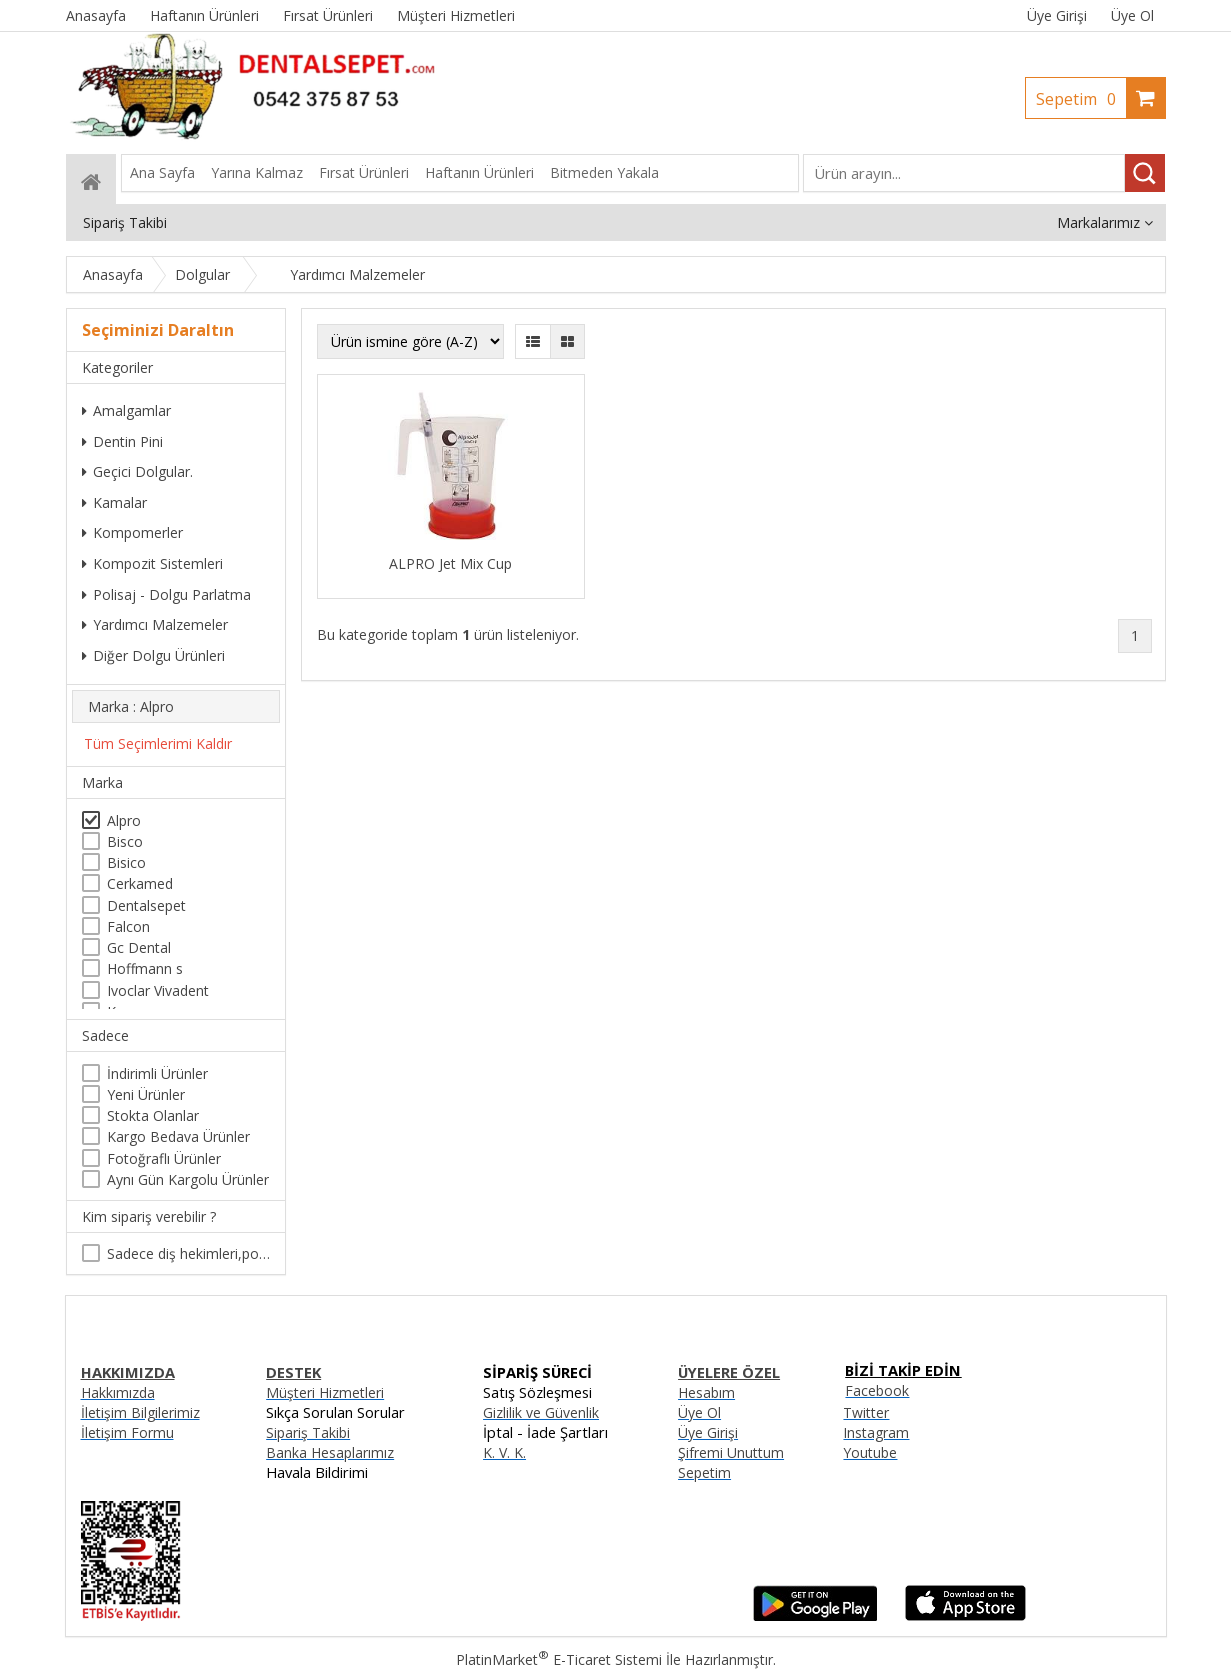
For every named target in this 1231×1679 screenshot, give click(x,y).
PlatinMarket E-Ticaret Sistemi (559, 1659)
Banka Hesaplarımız (330, 1452)
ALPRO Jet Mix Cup (450, 563)
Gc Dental (139, 947)
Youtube (870, 1452)
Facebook (877, 1390)
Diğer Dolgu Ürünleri (153, 655)
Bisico (126, 862)
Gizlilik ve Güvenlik (541, 1412)
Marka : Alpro (131, 706)
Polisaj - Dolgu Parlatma (166, 594)
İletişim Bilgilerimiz (140, 1412)
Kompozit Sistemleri (152, 563)
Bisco (125, 841)
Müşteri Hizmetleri (325, 1392)
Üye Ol (1132, 15)
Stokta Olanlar (153, 1115)
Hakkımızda (118, 1392)
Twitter (866, 1412)
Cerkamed (140, 883)
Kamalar (114, 502)
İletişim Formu (127, 1432)
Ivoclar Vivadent (158, 990)
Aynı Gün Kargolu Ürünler (188, 1179)
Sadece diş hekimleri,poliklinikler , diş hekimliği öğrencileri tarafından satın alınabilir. (188, 1253)
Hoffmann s (145, 968)
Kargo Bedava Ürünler (178, 1136)
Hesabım (706, 1392)
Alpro (124, 820)
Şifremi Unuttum (731, 1452)
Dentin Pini (122, 441)
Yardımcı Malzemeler (155, 624)
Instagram (876, 1432)
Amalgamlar (126, 410)
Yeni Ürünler (146, 1094)
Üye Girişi (1057, 15)
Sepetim (1081, 99)
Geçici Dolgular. (137, 471)
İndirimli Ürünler (157, 1073)
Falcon (128, 926)
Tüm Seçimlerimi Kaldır (158, 743)
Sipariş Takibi (308, 1432)
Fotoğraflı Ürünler (164, 1158)
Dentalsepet (146, 905)
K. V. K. (504, 1452)
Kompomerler (132, 532)
